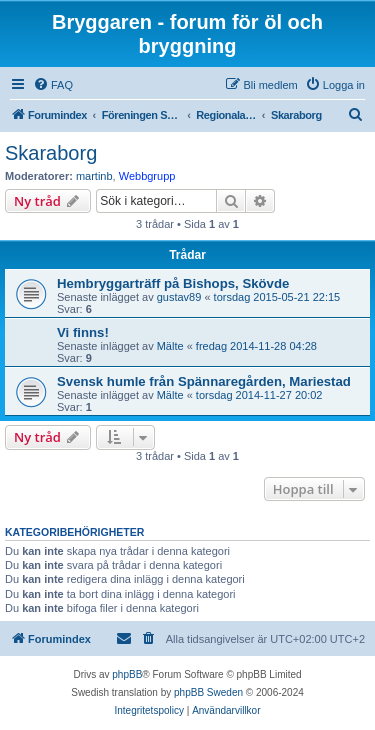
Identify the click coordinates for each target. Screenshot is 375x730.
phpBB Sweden (208, 692)
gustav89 (179, 297)
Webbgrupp (147, 176)
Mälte (170, 346)
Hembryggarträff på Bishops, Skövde (173, 283)
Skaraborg (51, 153)
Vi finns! (83, 332)
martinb (94, 176)
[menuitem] (53, 85)
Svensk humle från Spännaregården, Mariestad (204, 381)
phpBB (127, 674)
